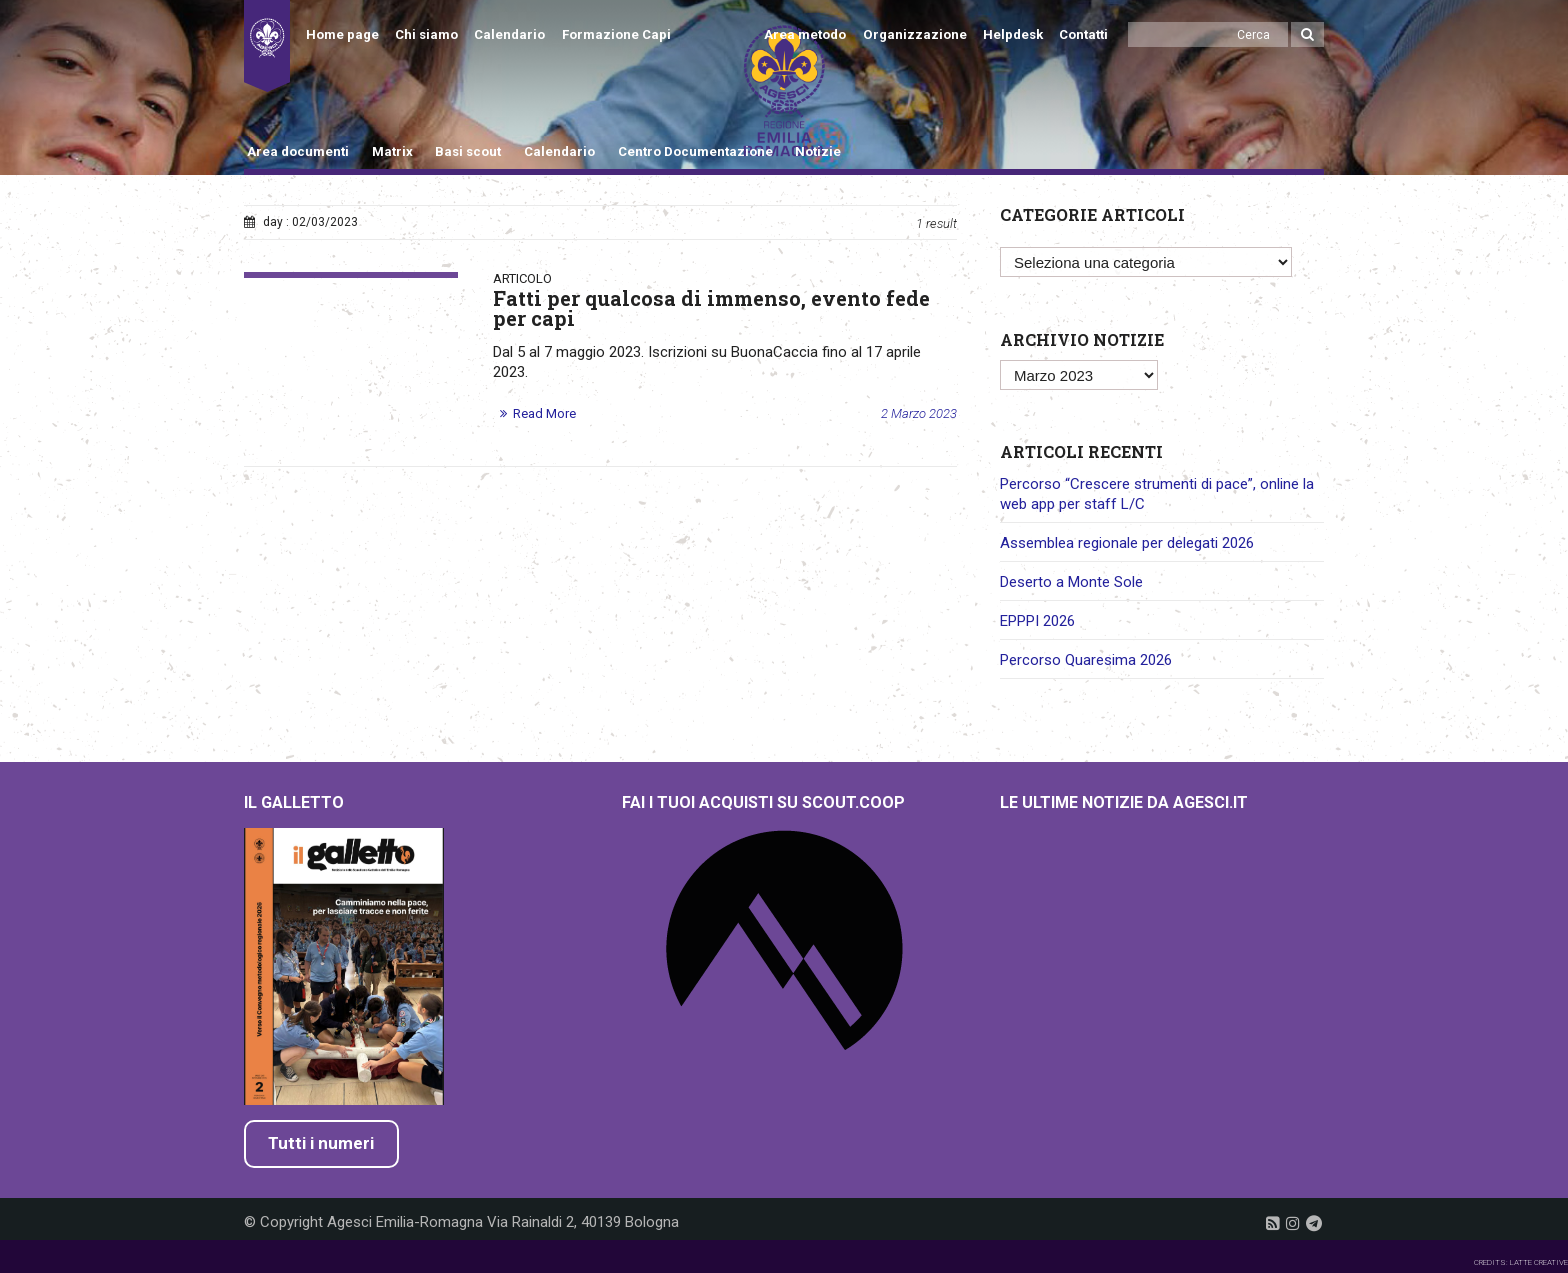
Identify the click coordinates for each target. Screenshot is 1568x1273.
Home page (342, 34)
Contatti (1083, 34)
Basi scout (468, 151)
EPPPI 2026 (1037, 621)
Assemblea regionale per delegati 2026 (1127, 543)
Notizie (818, 151)
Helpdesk (1013, 34)
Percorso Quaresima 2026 (1086, 660)
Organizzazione (915, 34)
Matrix (392, 151)
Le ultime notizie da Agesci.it (1124, 802)
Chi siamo (426, 34)
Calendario (509, 34)
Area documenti (298, 151)
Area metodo (805, 34)
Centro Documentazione (695, 151)
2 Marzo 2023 (919, 413)
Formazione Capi (616, 34)
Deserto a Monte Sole (1071, 582)
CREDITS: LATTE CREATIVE (1521, 1262)
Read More (544, 413)
